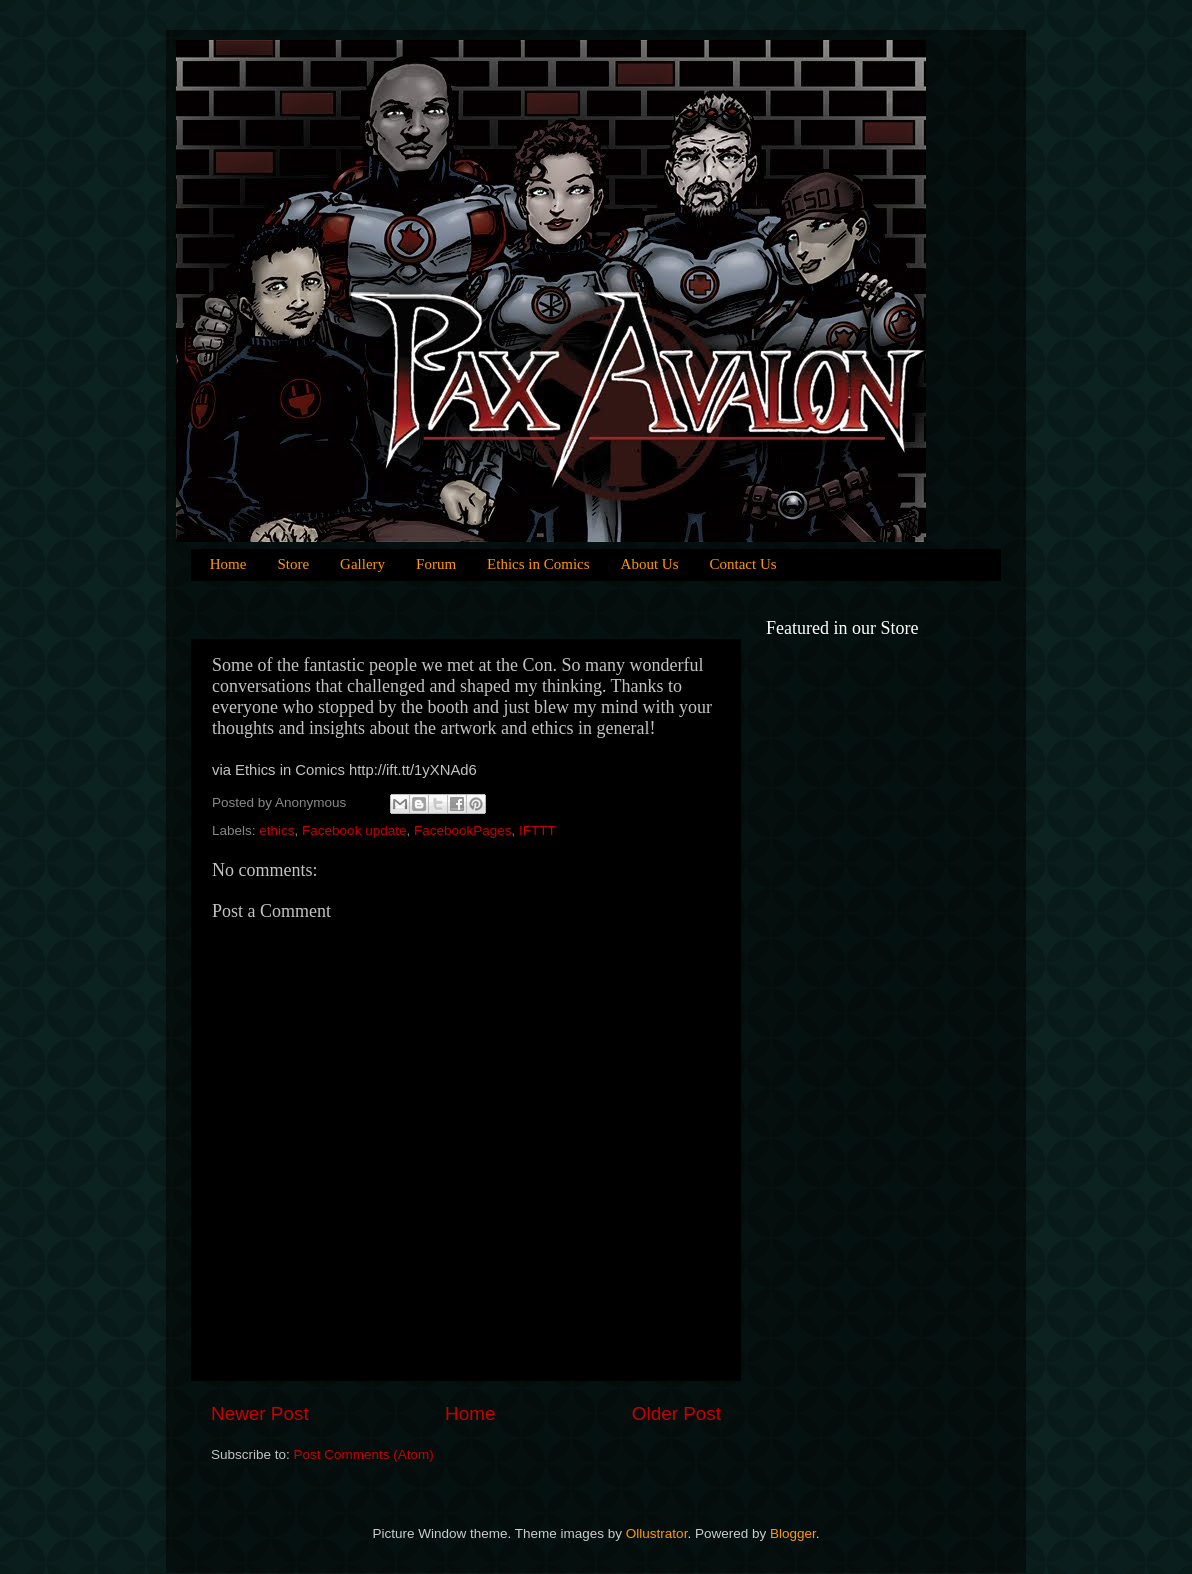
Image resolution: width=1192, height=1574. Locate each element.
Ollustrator (657, 1533)
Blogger (793, 1533)
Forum (436, 564)
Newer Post (260, 1413)
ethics (276, 830)
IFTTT (537, 830)
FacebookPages (463, 830)
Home (228, 564)
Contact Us (743, 564)
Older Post (676, 1413)
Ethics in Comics (538, 564)
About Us (650, 564)
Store (293, 564)
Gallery (362, 564)
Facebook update (354, 830)
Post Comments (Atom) (364, 1454)
